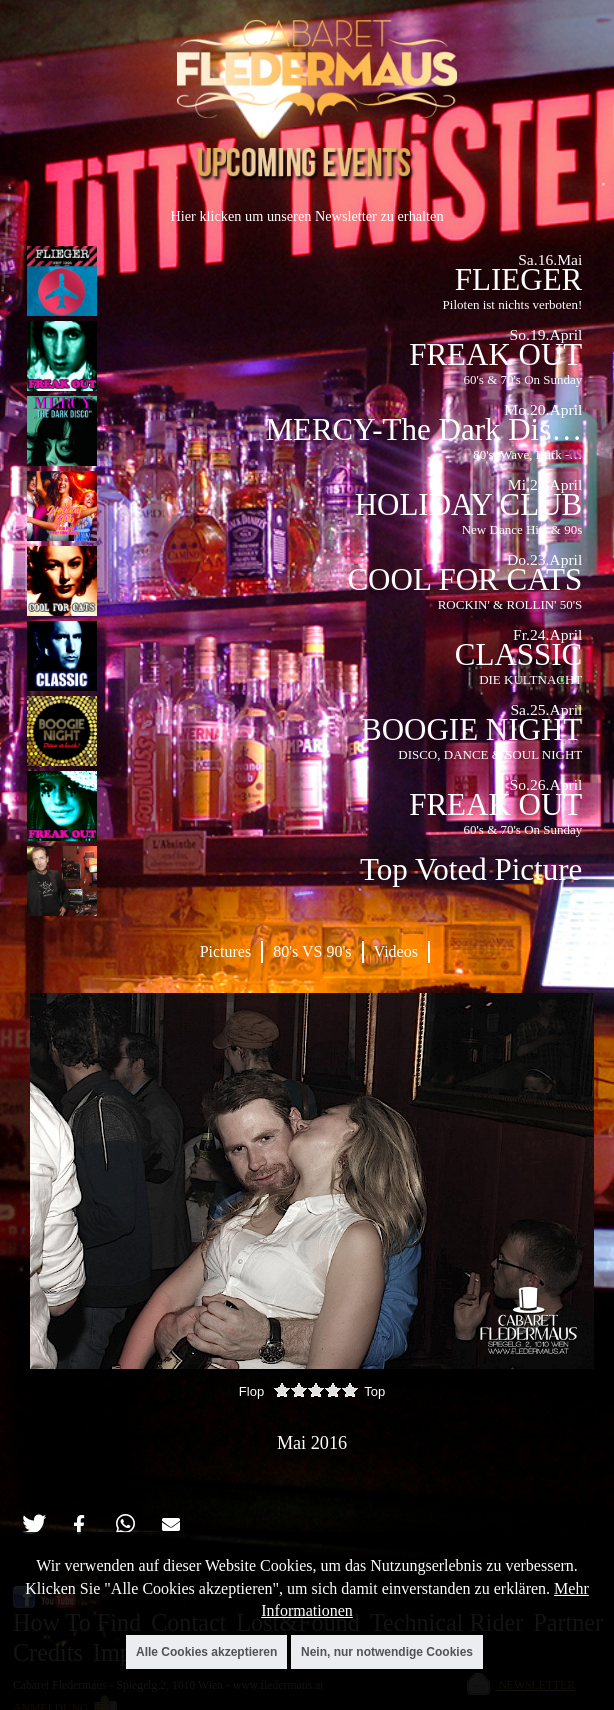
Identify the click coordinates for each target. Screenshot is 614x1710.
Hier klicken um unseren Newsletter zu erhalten (306, 216)
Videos (396, 951)
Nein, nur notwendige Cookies (387, 1652)
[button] (33, 1524)
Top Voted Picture (471, 869)
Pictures (226, 951)
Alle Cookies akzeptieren (206, 1652)
